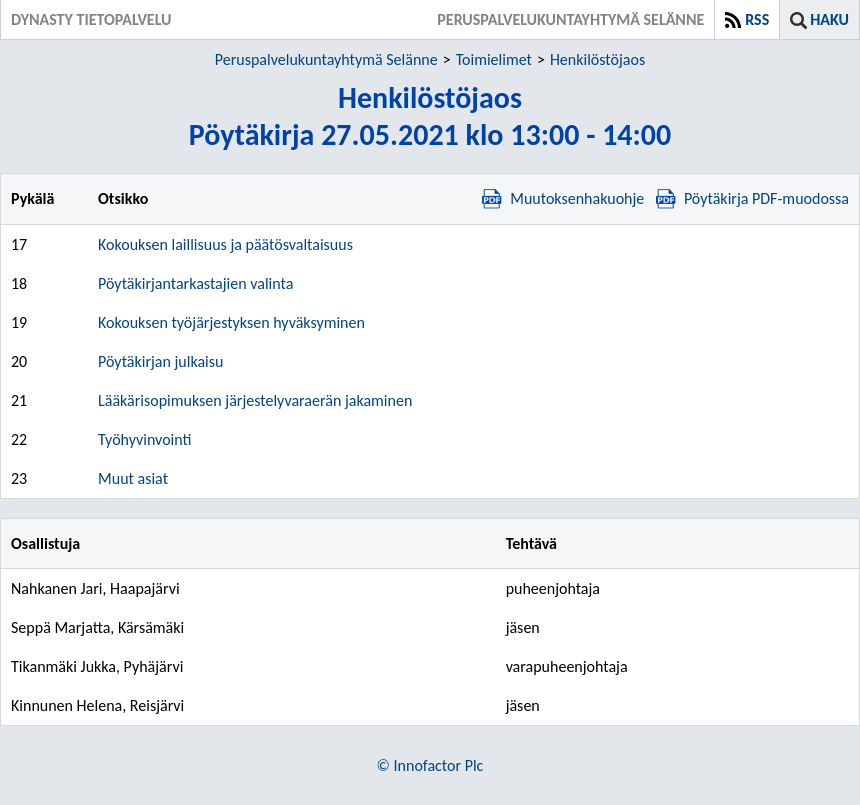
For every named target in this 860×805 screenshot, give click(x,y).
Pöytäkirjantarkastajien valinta (195, 283)
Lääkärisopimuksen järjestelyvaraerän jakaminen (255, 400)
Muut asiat (133, 478)
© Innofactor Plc (430, 765)
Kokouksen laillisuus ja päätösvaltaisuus (225, 244)
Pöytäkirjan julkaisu (160, 361)
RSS (757, 19)
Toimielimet (494, 59)
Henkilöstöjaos (597, 59)
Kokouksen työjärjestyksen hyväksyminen (231, 322)
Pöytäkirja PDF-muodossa (752, 198)
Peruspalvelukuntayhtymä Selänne (326, 59)
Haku (829, 19)
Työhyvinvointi (144, 439)
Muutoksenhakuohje (563, 198)
